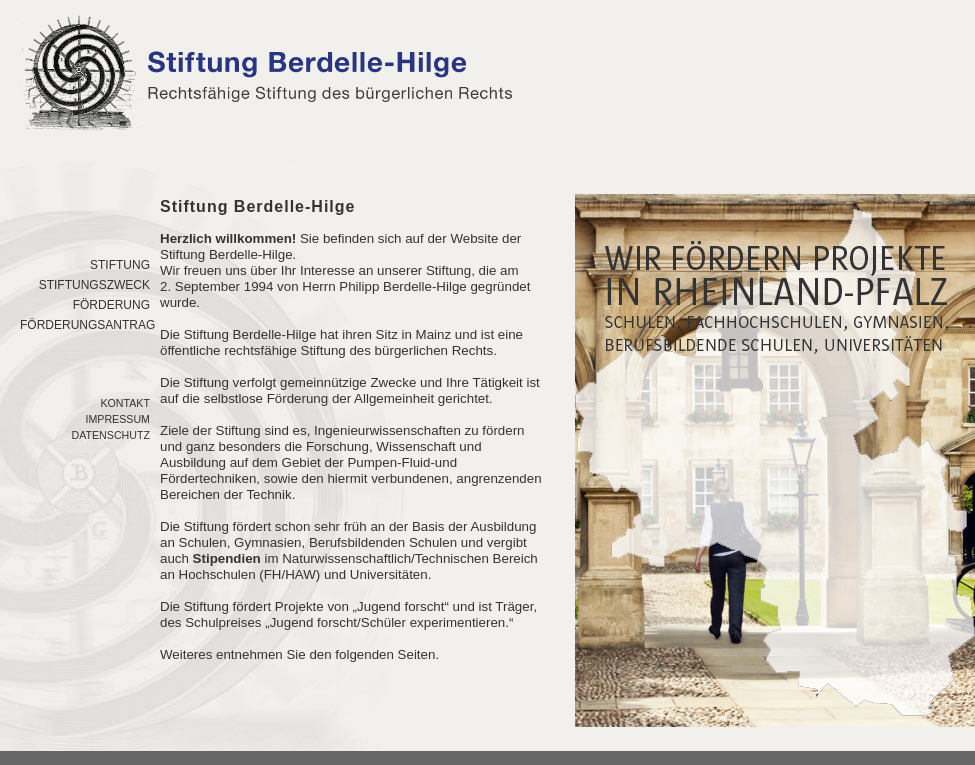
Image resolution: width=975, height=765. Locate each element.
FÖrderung (111, 305)
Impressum (117, 419)
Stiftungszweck (94, 285)
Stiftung (120, 265)
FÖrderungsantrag (87, 325)
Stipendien (227, 558)
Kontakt (125, 403)
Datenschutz (110, 435)
